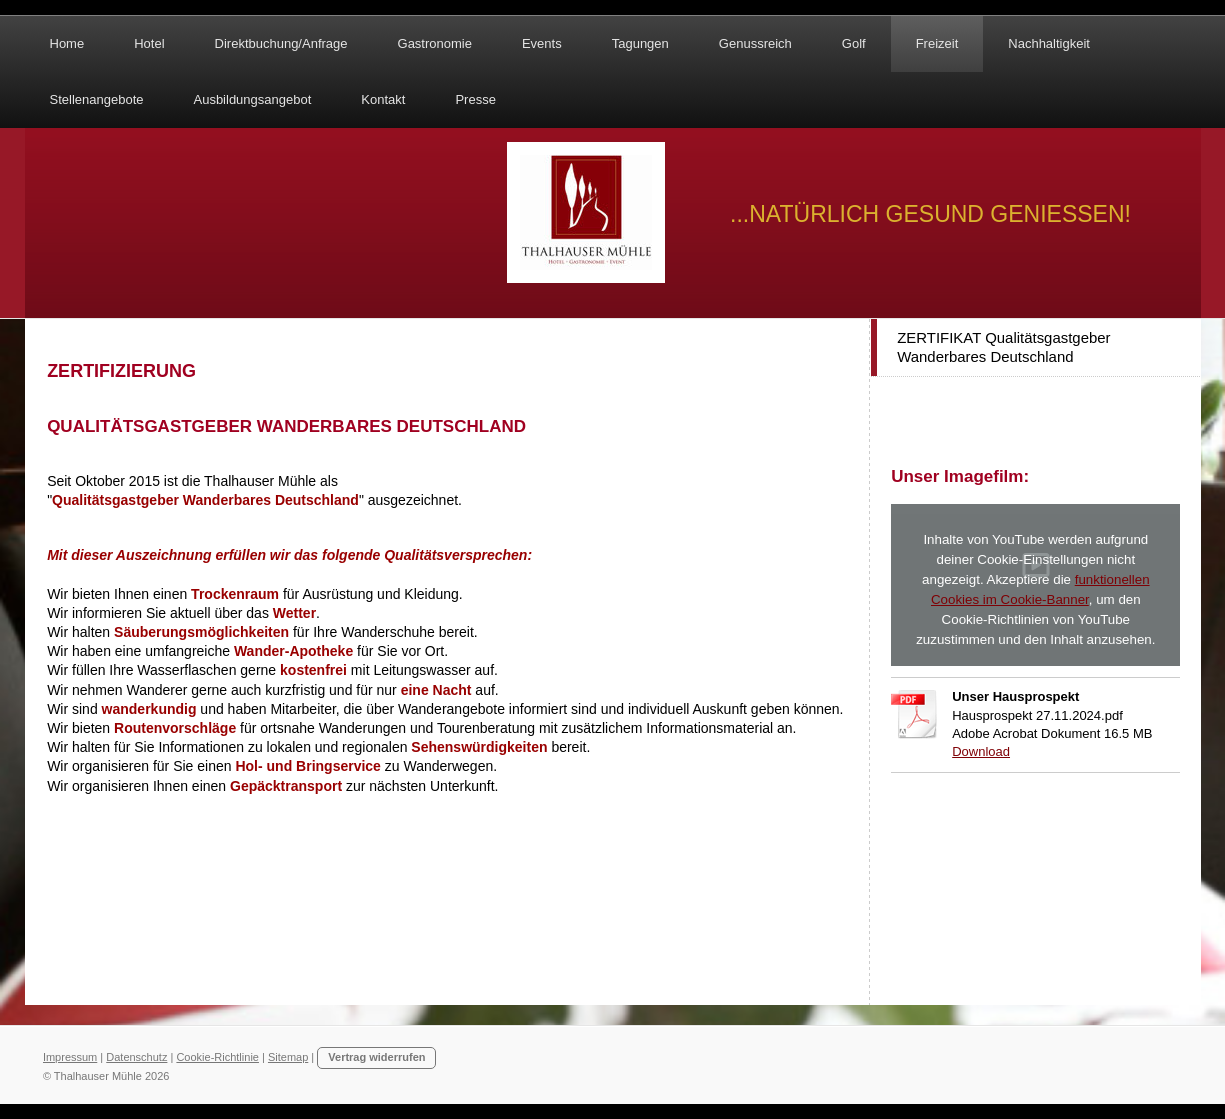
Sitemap (288, 1057)
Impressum (70, 1057)
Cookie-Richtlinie (217, 1057)
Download (981, 751)
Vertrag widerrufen (376, 1057)
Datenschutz (136, 1057)
